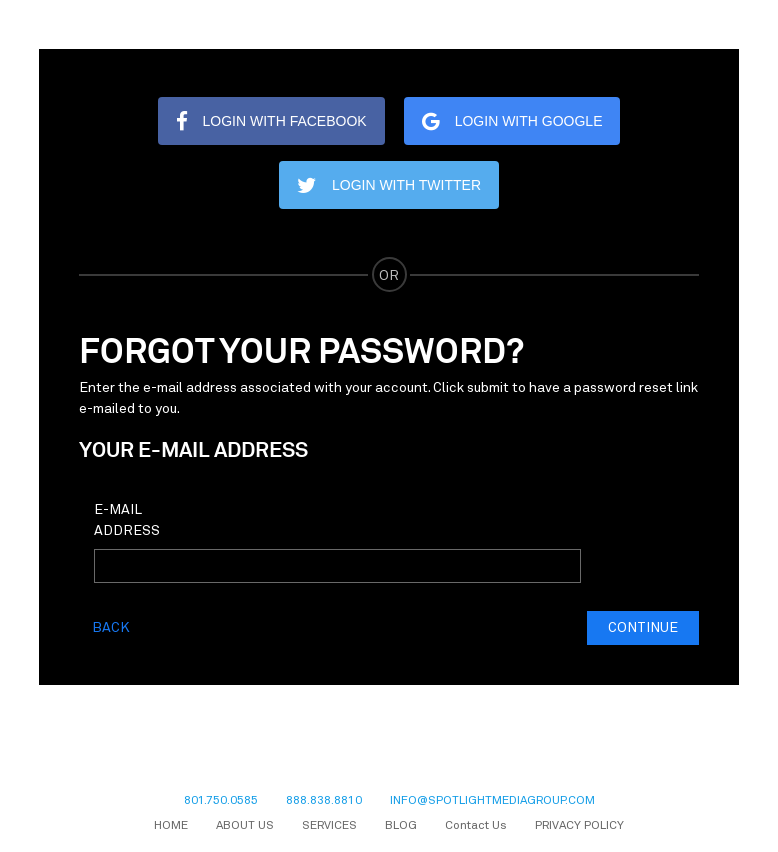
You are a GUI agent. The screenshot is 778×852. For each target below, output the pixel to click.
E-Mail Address (127, 520)
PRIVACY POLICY (579, 826)
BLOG (401, 826)
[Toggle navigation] (715, 24)
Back (111, 628)
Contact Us (476, 826)
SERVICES (329, 826)
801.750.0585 (221, 801)
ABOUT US (245, 826)
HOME (171, 826)
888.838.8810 (324, 801)
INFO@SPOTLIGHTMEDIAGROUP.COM (492, 801)
